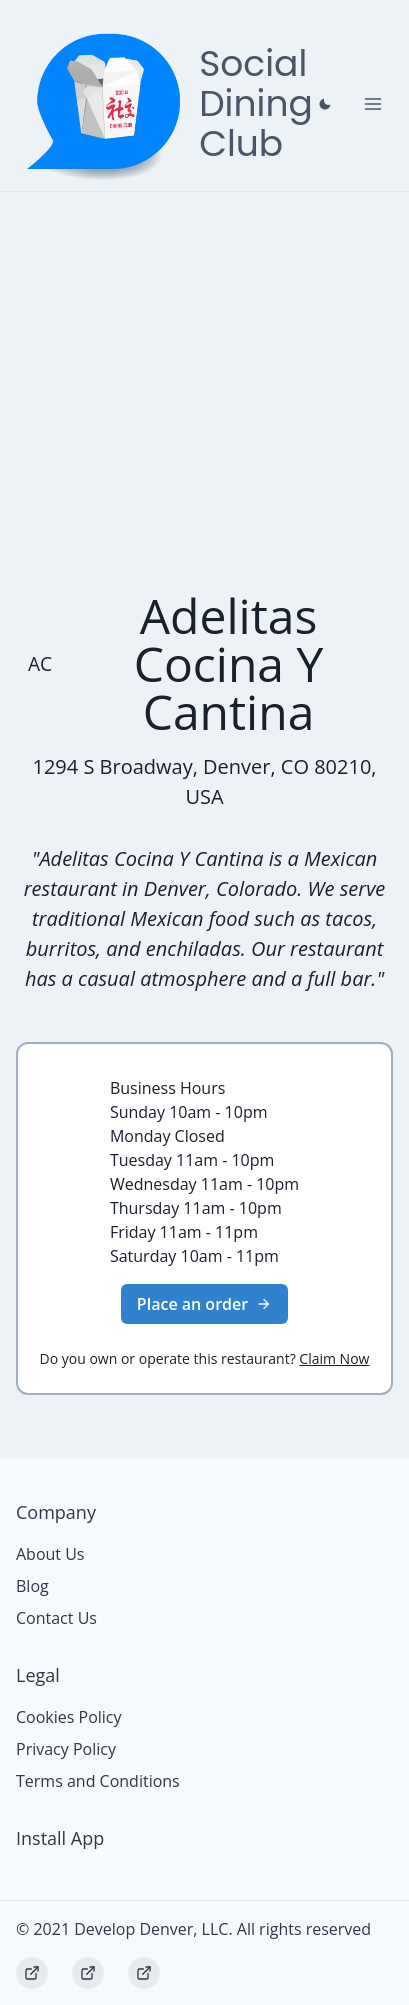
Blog (32, 1586)
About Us (50, 1554)
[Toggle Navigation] (373, 104)
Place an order (204, 1304)
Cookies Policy (69, 1717)
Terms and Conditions (98, 1781)
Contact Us (56, 1618)
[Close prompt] (325, 104)
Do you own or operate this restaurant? (205, 1358)
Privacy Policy (66, 1749)
